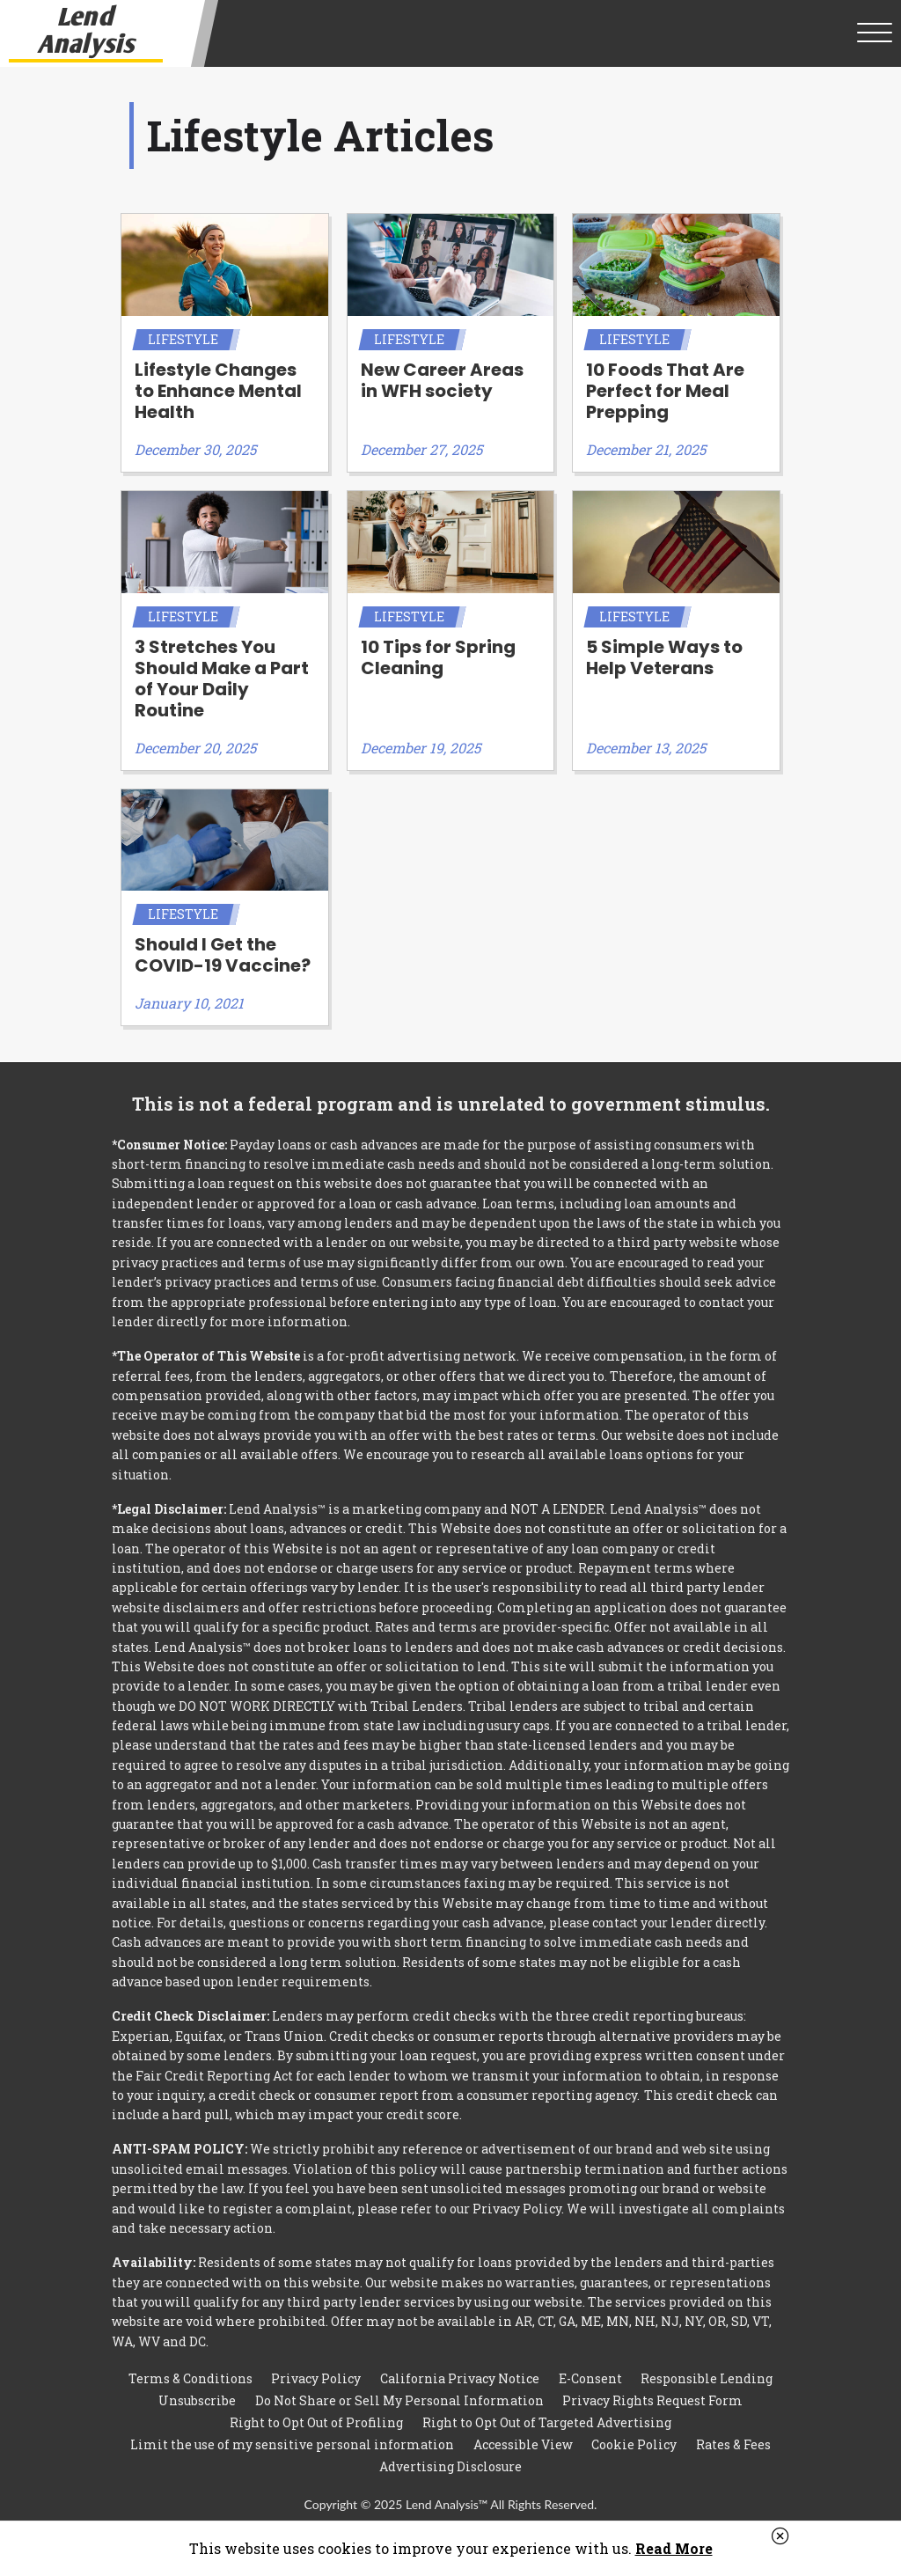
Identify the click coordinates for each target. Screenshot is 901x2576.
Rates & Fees (733, 2444)
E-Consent (590, 2378)
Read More (674, 2548)
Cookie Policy (634, 2444)
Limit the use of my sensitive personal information (292, 2444)
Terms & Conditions (190, 2378)
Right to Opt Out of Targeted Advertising (546, 2422)
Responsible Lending (707, 2378)
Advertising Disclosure (450, 2466)
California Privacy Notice (459, 2378)
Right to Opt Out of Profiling (316, 2422)
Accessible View (523, 2444)
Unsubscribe (197, 2400)
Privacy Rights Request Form (652, 2400)
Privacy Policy (316, 2378)
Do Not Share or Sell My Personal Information (399, 2400)
